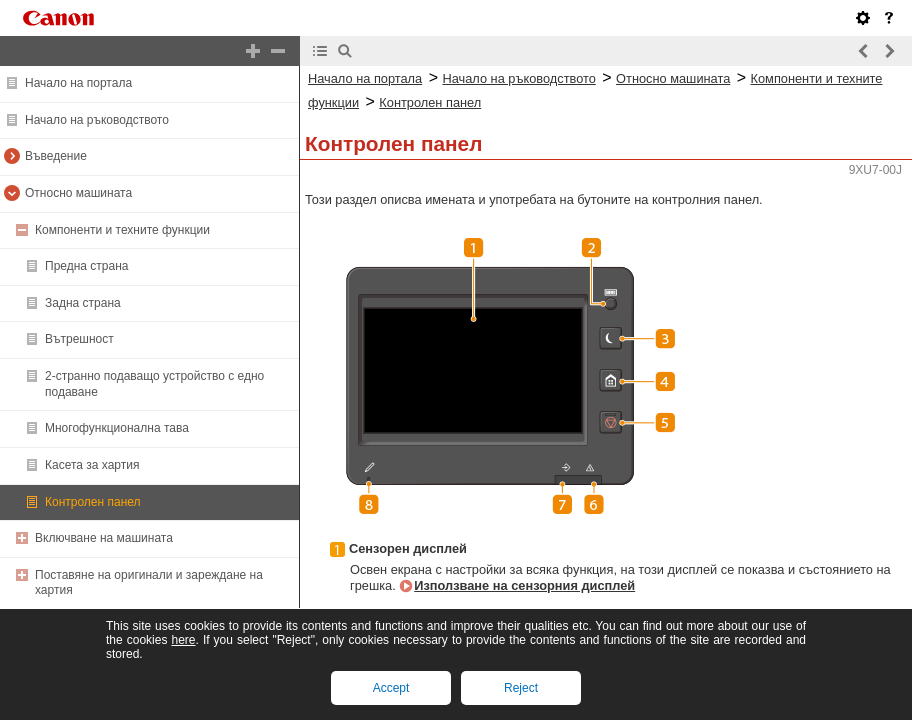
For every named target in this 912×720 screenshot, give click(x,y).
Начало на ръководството (97, 120)
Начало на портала (78, 83)
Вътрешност (79, 339)
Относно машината (78, 193)
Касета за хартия (92, 465)
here (183, 640)
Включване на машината (104, 538)
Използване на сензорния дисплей (524, 585)
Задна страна (83, 303)
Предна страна (87, 266)
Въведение (56, 156)
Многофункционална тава (117, 428)
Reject (521, 688)
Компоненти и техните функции (122, 230)
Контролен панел (93, 502)
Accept (391, 688)
